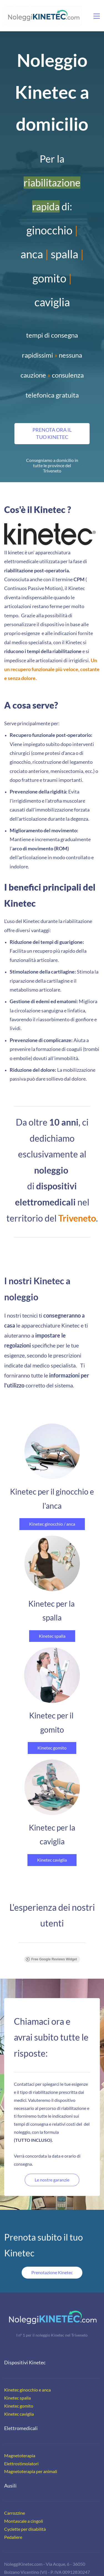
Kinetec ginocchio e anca (27, 2375)
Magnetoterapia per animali (30, 2456)
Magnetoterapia (19, 2441)
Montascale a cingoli (23, 2506)
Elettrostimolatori (21, 2449)
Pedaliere (13, 2522)
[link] (50, 527)
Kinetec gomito (18, 2391)
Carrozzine (14, 2498)
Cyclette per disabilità (25, 2514)
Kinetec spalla (17, 2383)
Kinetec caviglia (19, 2399)
